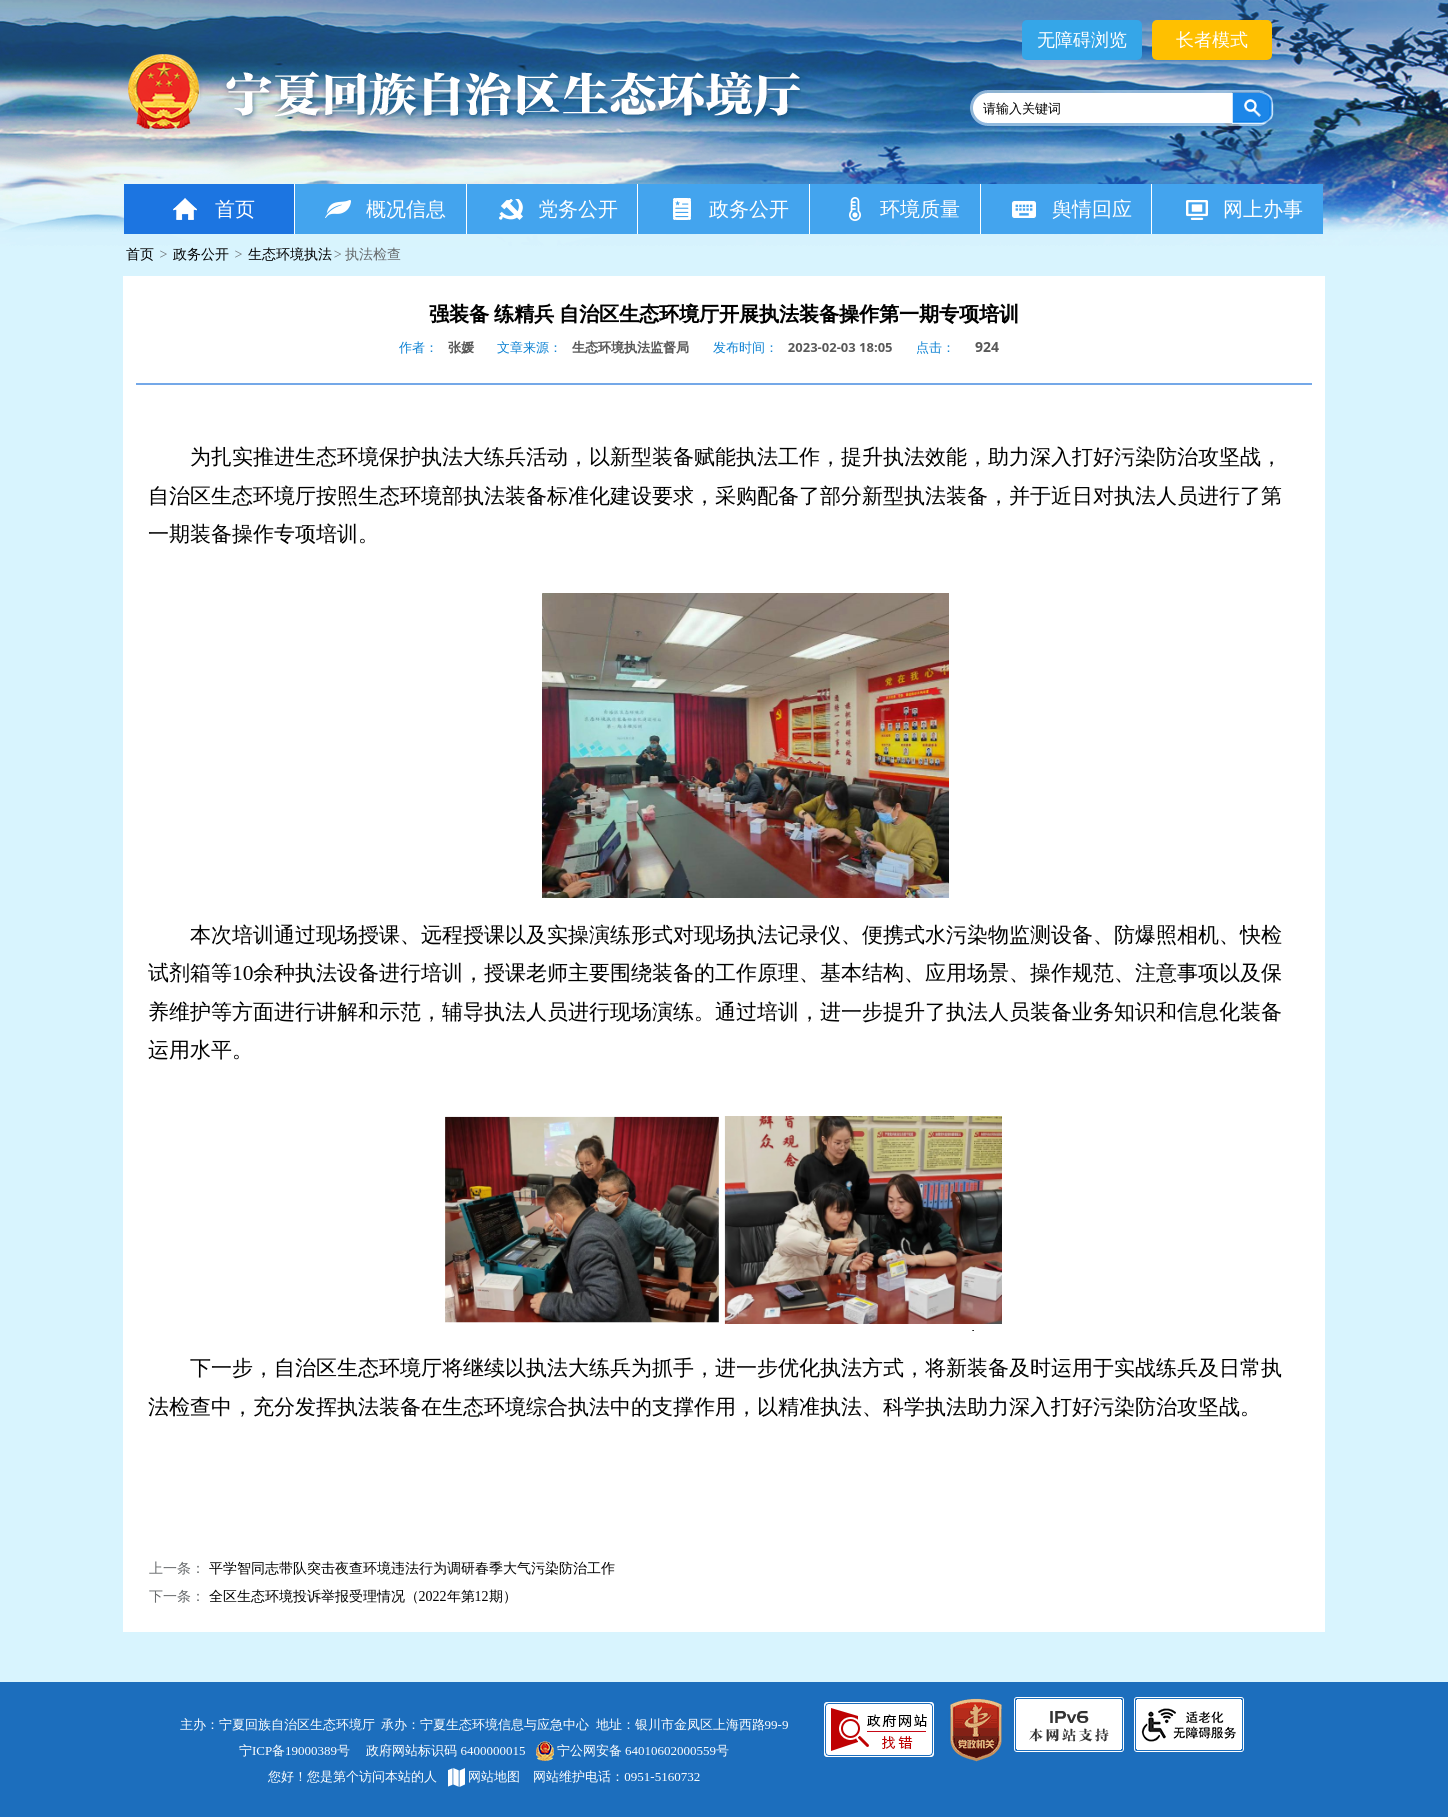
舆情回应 (1071, 208)
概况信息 (385, 208)
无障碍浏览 (1082, 40)
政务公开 (728, 208)
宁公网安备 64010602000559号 (631, 1750)
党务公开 (557, 208)
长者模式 (1212, 40)
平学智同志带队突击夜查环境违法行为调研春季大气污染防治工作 (412, 1568)
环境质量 (900, 208)
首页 (212, 208)
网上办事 (1242, 208)
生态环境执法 (290, 254)
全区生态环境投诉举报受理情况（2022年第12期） (363, 1596)
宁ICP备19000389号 (294, 1750)
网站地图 (484, 1776)
